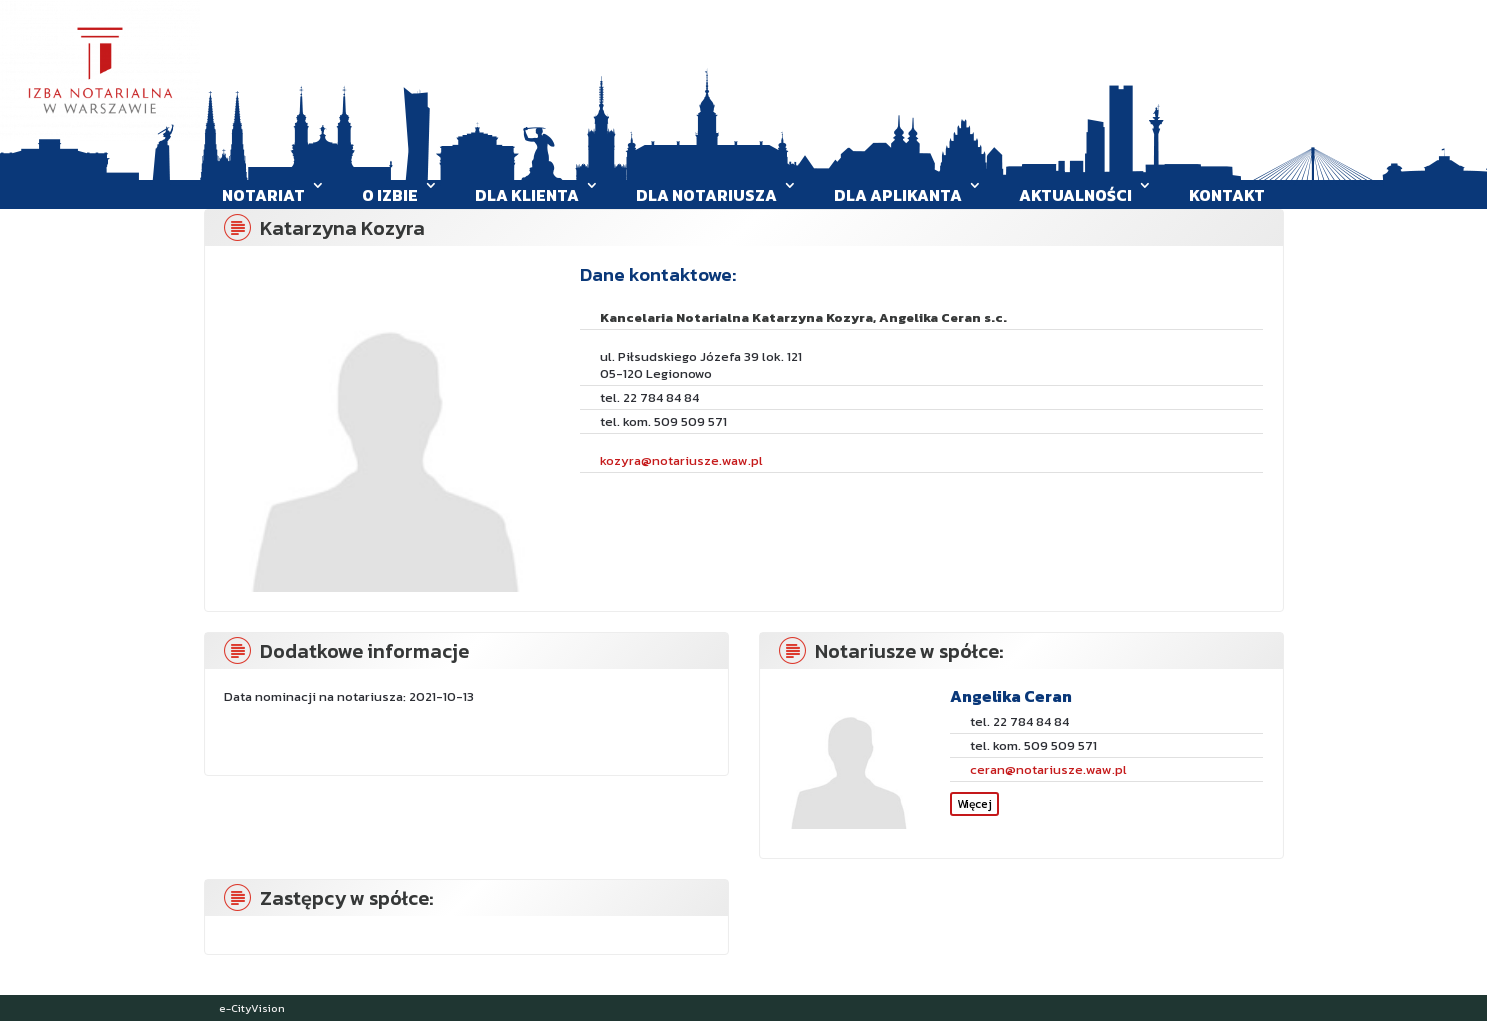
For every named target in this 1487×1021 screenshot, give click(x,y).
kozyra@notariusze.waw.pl (681, 460)
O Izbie (390, 195)
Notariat (263, 195)
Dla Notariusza (706, 195)
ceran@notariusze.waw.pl (1048, 769)
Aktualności (1075, 195)
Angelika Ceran (1011, 696)
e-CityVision (252, 1008)
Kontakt (1227, 195)
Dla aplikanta (898, 195)
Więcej (974, 804)
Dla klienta (527, 195)
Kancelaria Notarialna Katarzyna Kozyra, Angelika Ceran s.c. (803, 317)
